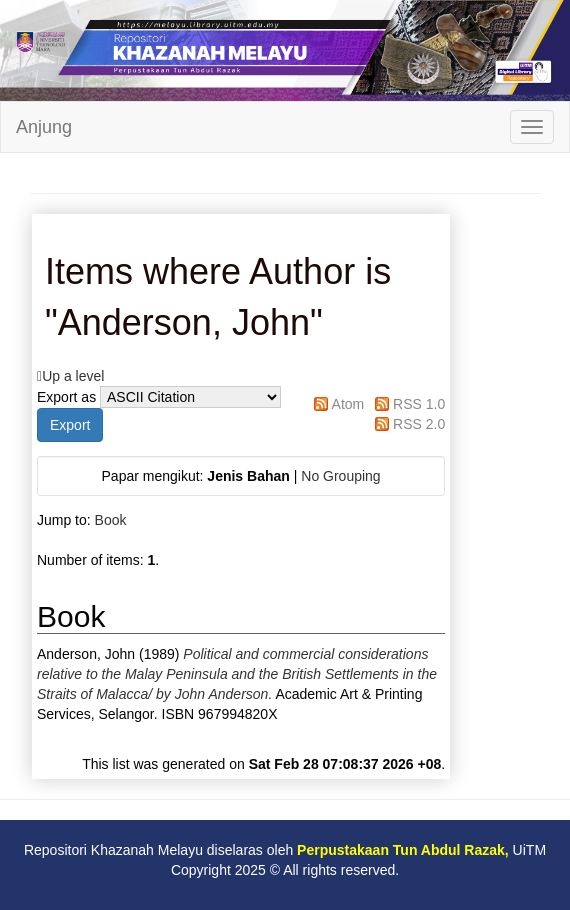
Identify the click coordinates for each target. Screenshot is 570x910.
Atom (348, 404)
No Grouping (340, 476)
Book (111, 520)
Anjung (44, 127)
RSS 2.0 (419, 424)
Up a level (73, 376)
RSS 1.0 (419, 404)
